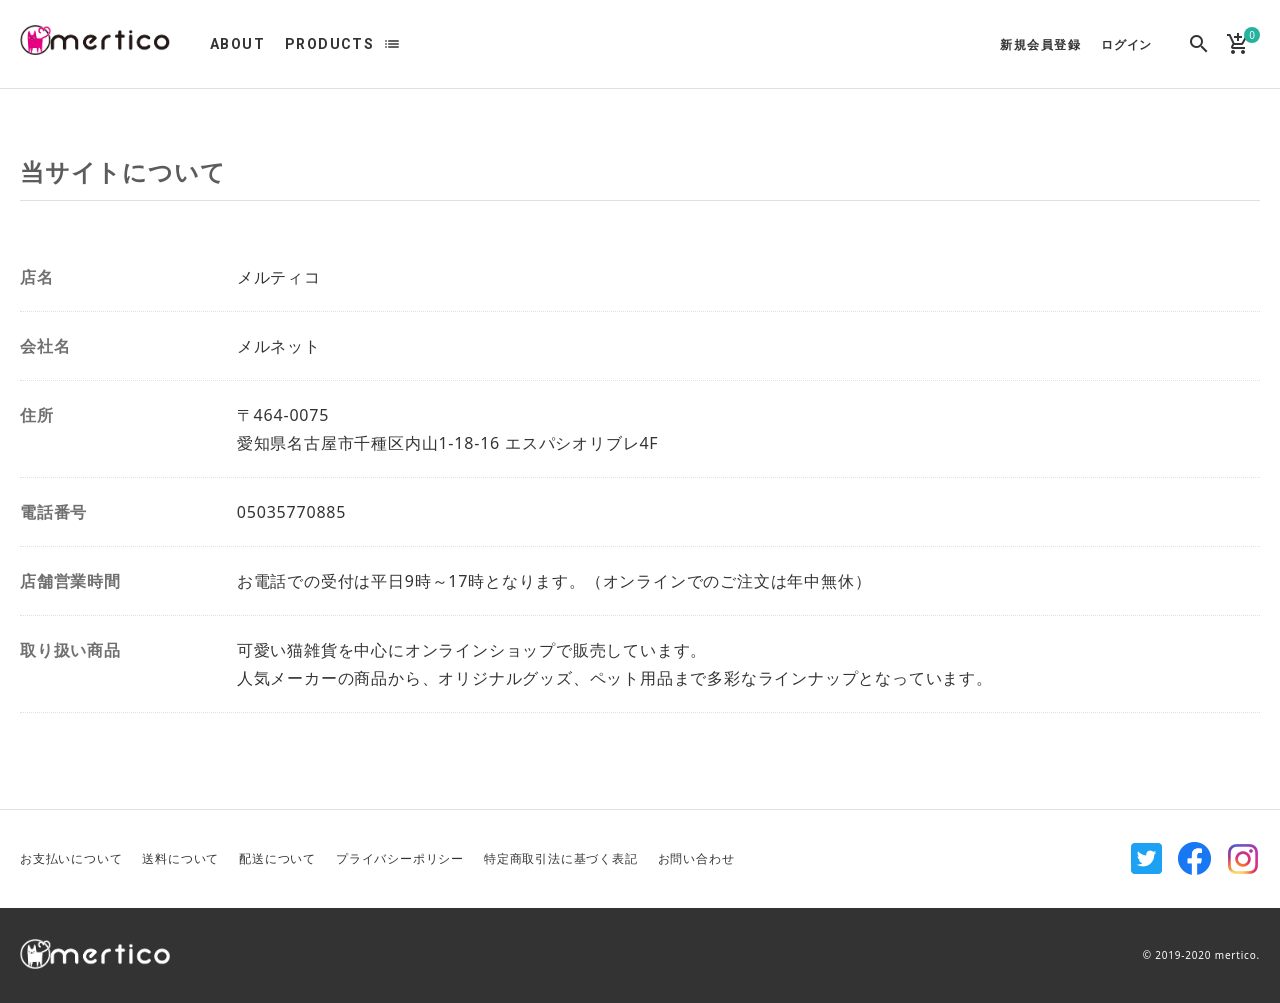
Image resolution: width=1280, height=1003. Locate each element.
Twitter (1147, 859)
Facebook (1195, 859)
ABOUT (237, 44)
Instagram (1243, 859)
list (392, 44)
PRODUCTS (329, 44)
